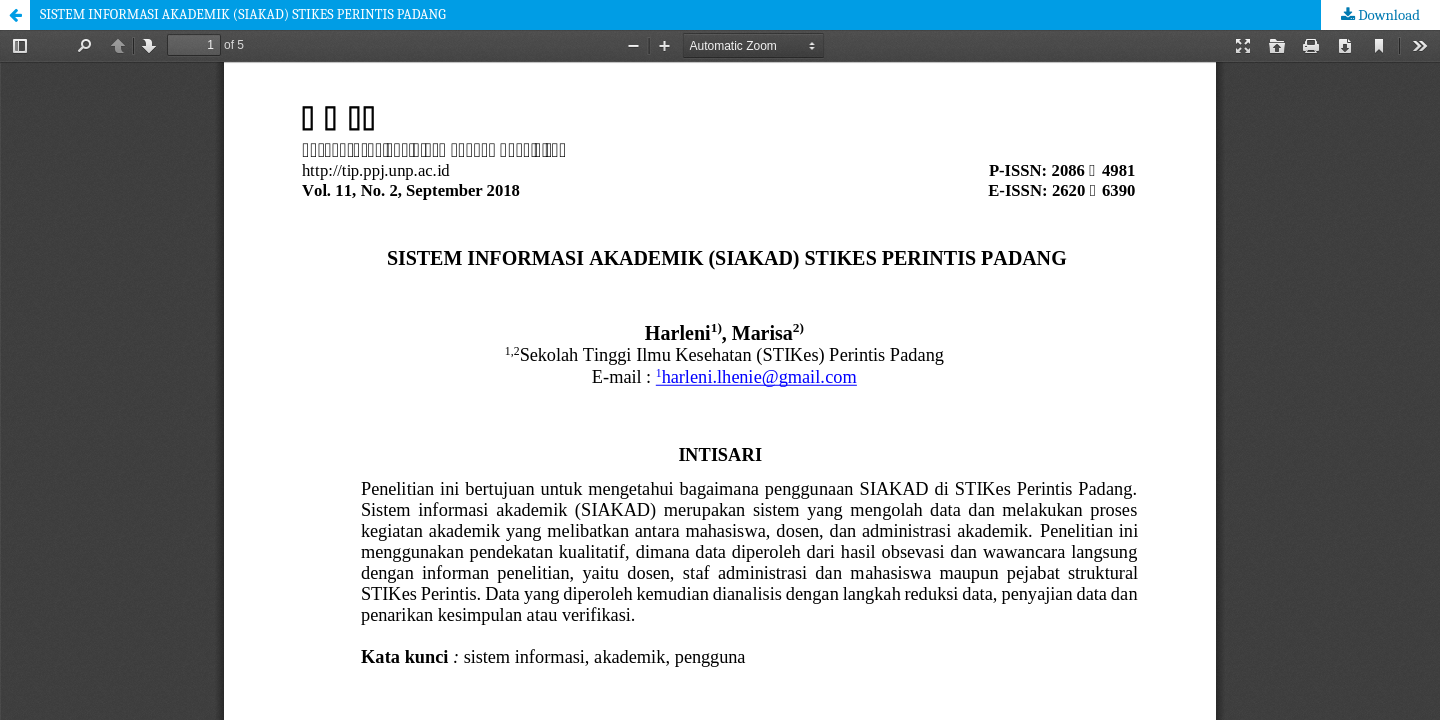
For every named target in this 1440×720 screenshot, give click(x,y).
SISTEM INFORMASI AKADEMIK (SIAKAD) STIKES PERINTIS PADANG (243, 14)
